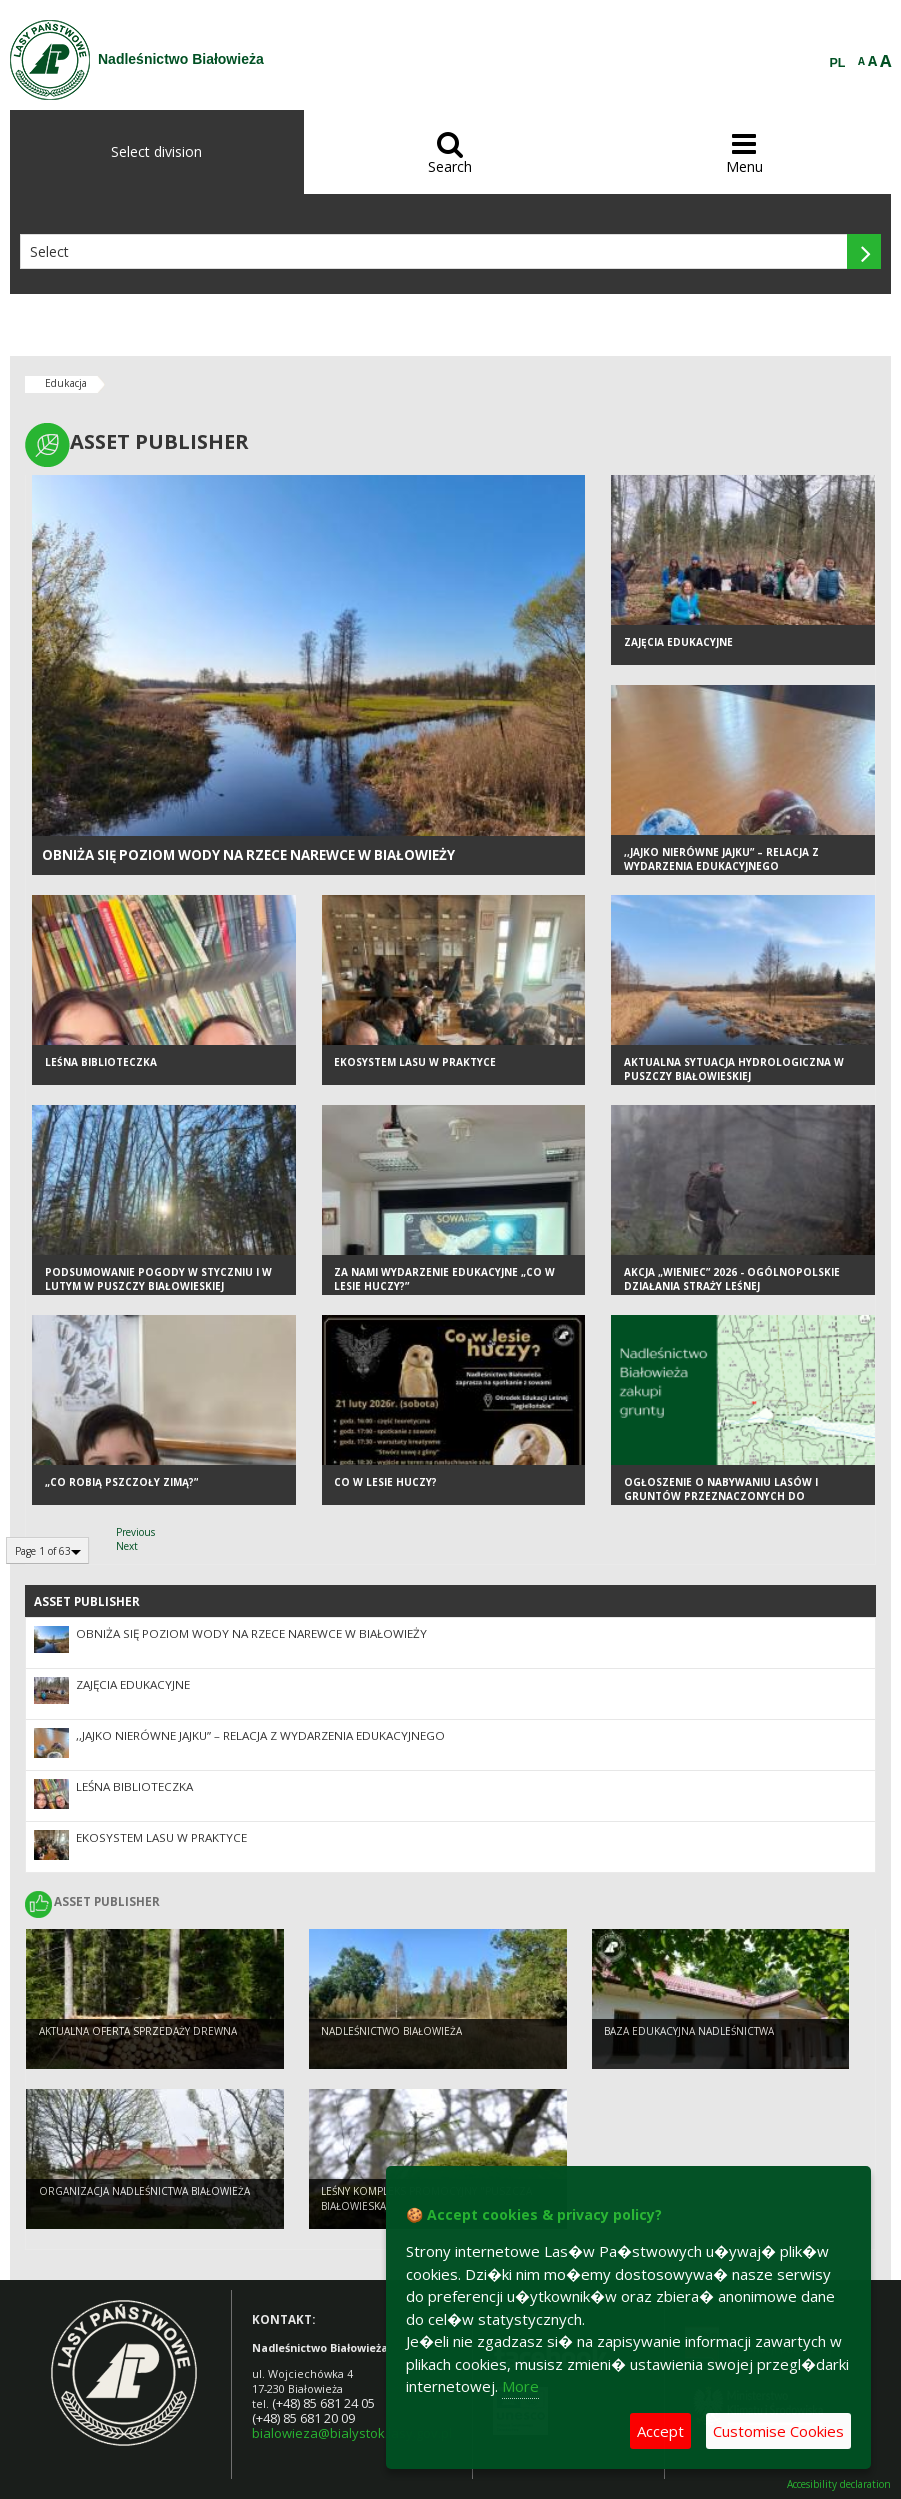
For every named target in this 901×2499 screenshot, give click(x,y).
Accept (660, 2431)
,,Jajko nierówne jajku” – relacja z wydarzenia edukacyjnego (721, 859)
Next (127, 1546)
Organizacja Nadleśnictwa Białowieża (144, 2191)
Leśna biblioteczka (101, 1062)
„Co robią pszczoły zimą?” (121, 1482)
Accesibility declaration (839, 2484)
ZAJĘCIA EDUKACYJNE (678, 642)
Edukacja (66, 383)
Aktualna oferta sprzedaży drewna (138, 2031)
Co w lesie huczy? (385, 1482)
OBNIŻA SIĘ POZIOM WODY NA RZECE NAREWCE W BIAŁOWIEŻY (248, 855)
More (520, 2386)
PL (838, 63)
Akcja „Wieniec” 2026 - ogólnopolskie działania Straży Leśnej (732, 1279)
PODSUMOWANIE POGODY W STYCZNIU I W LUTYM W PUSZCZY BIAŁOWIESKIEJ (158, 1279)
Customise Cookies (778, 2431)
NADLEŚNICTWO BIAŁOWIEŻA (391, 2031)
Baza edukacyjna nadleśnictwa (689, 2031)
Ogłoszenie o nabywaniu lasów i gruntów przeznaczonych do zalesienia (721, 1496)
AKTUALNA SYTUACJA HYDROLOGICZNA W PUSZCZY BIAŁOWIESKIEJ (734, 1069)
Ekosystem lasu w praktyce (415, 1062)
